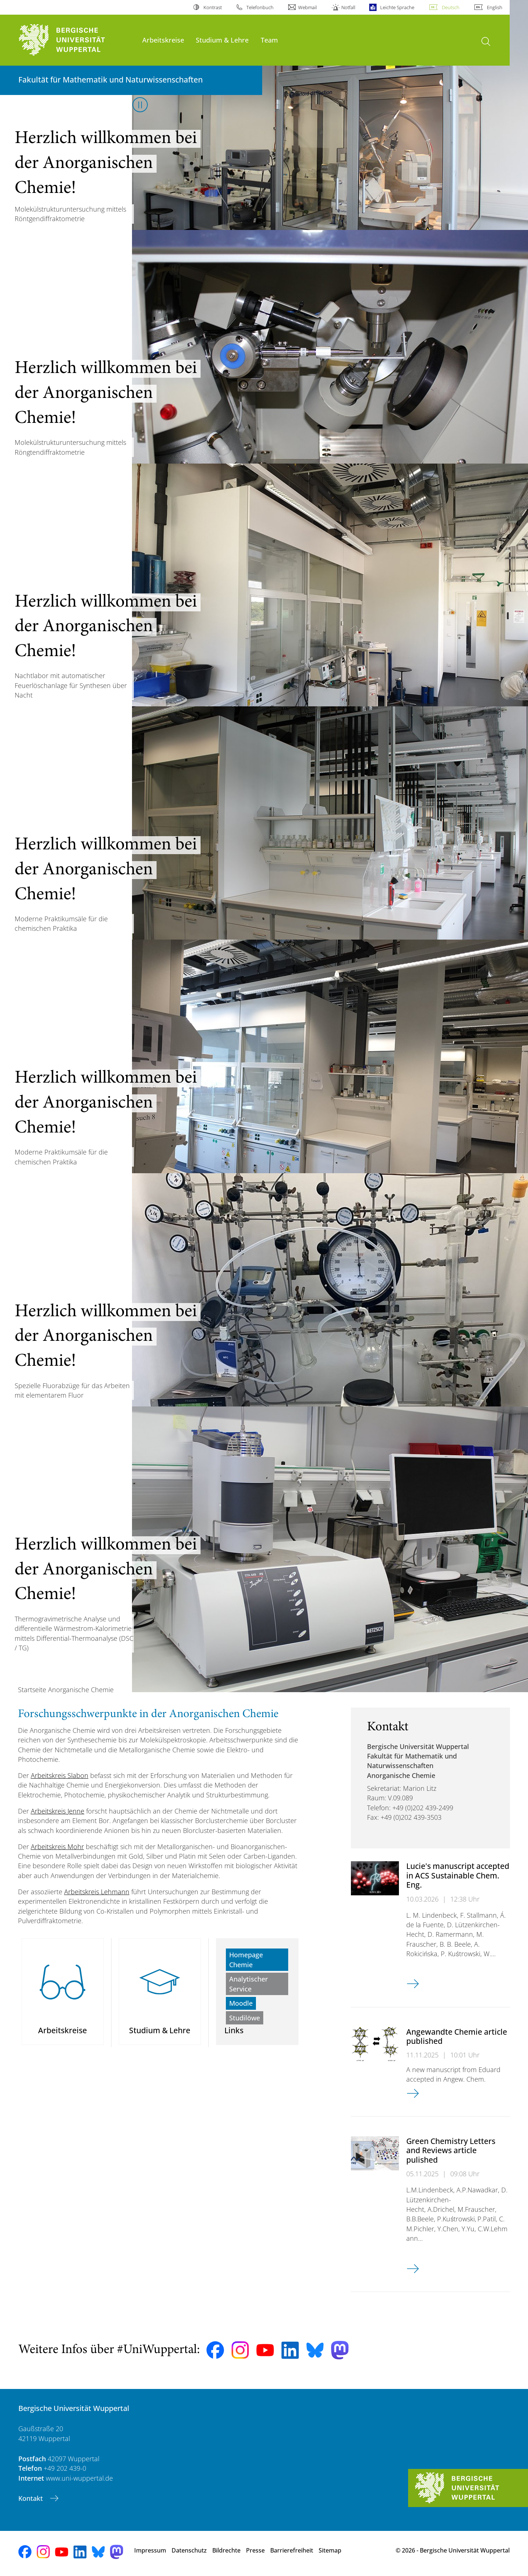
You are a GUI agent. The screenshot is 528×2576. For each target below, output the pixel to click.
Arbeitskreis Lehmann (96, 1891)
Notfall (348, 7)
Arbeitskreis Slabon (59, 1775)
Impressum (150, 2550)
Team (269, 39)
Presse (255, 2550)
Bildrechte (226, 2550)
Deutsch (450, 7)
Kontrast (212, 7)
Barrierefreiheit (291, 2550)
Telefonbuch (260, 7)
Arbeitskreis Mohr (57, 1846)
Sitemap (330, 2550)
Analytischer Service (248, 1984)
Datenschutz (189, 2550)
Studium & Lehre (222, 39)
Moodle (241, 2003)
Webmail (307, 7)
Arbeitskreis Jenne (57, 1811)
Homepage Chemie (246, 1959)
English (494, 7)
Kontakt (31, 2498)
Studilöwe (244, 2017)
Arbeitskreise (163, 39)
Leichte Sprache (397, 7)
